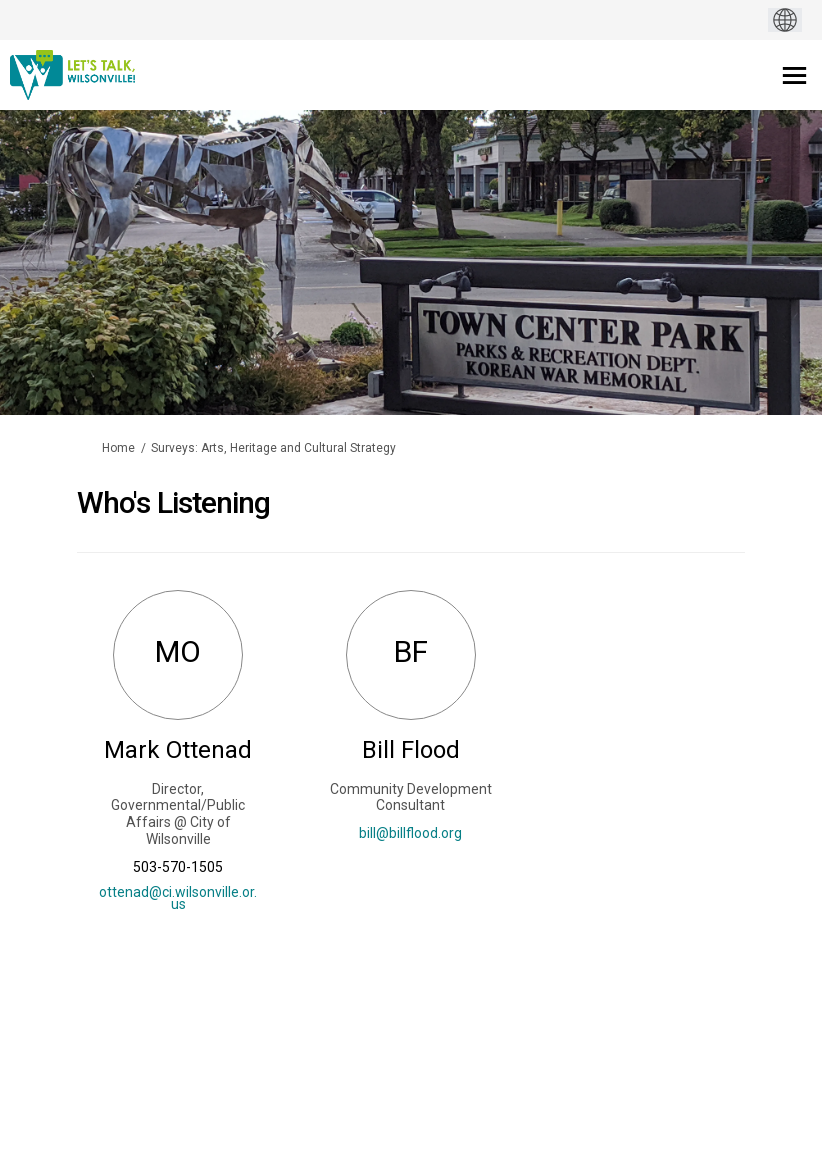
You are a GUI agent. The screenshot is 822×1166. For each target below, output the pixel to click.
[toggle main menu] (794, 75)
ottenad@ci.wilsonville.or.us (178, 898)
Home (118, 448)
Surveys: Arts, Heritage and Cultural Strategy (273, 448)
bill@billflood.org (410, 833)
